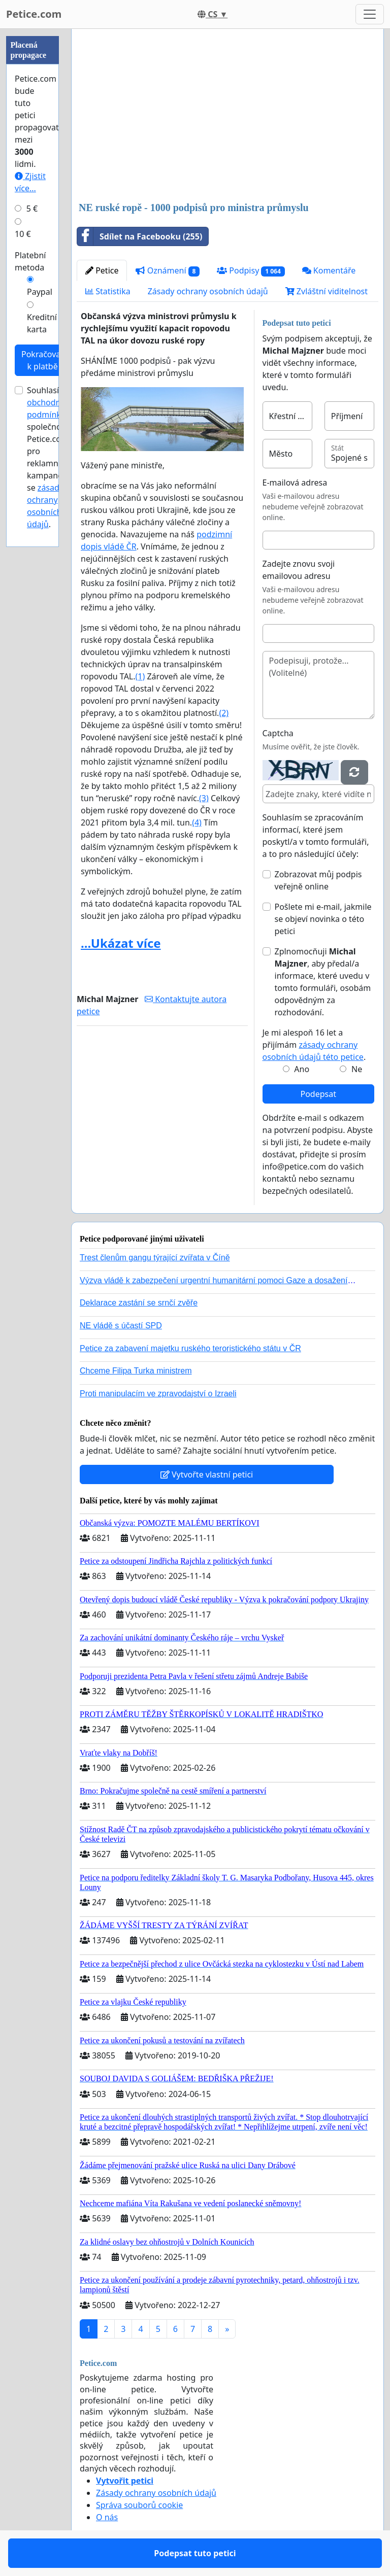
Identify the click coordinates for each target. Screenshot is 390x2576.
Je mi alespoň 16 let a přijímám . (314, 1044)
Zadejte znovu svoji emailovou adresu (299, 569)
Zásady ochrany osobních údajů (208, 291)
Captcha (278, 733)
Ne (356, 1069)
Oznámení (168, 271)
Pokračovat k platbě (42, 360)
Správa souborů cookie (139, 2505)
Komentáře (329, 270)
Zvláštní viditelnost (326, 291)
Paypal (39, 291)
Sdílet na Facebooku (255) (139, 236)
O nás (107, 2517)
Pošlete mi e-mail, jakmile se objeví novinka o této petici (323, 919)
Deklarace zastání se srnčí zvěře (139, 1302)
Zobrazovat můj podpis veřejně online (318, 880)
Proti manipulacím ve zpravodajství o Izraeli (158, 1393)
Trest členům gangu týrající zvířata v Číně (155, 1257)
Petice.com (33, 14)
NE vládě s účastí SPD (121, 1325)
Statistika (108, 291)
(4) (197, 822)
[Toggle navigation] (369, 14)
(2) (224, 712)
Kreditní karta (42, 323)
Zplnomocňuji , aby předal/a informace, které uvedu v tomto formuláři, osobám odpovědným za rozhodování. (323, 982)
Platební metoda (30, 261)
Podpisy (250, 271)
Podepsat (318, 1094)
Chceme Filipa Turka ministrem (136, 1370)
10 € (23, 233)
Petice (101, 270)
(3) (204, 798)
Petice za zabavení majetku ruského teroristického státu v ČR (190, 1348)
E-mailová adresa (295, 482)
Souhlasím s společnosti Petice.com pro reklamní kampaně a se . (51, 457)
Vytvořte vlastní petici (206, 1474)
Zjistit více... (30, 182)
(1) (140, 676)
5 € (32, 208)
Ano (301, 1069)
